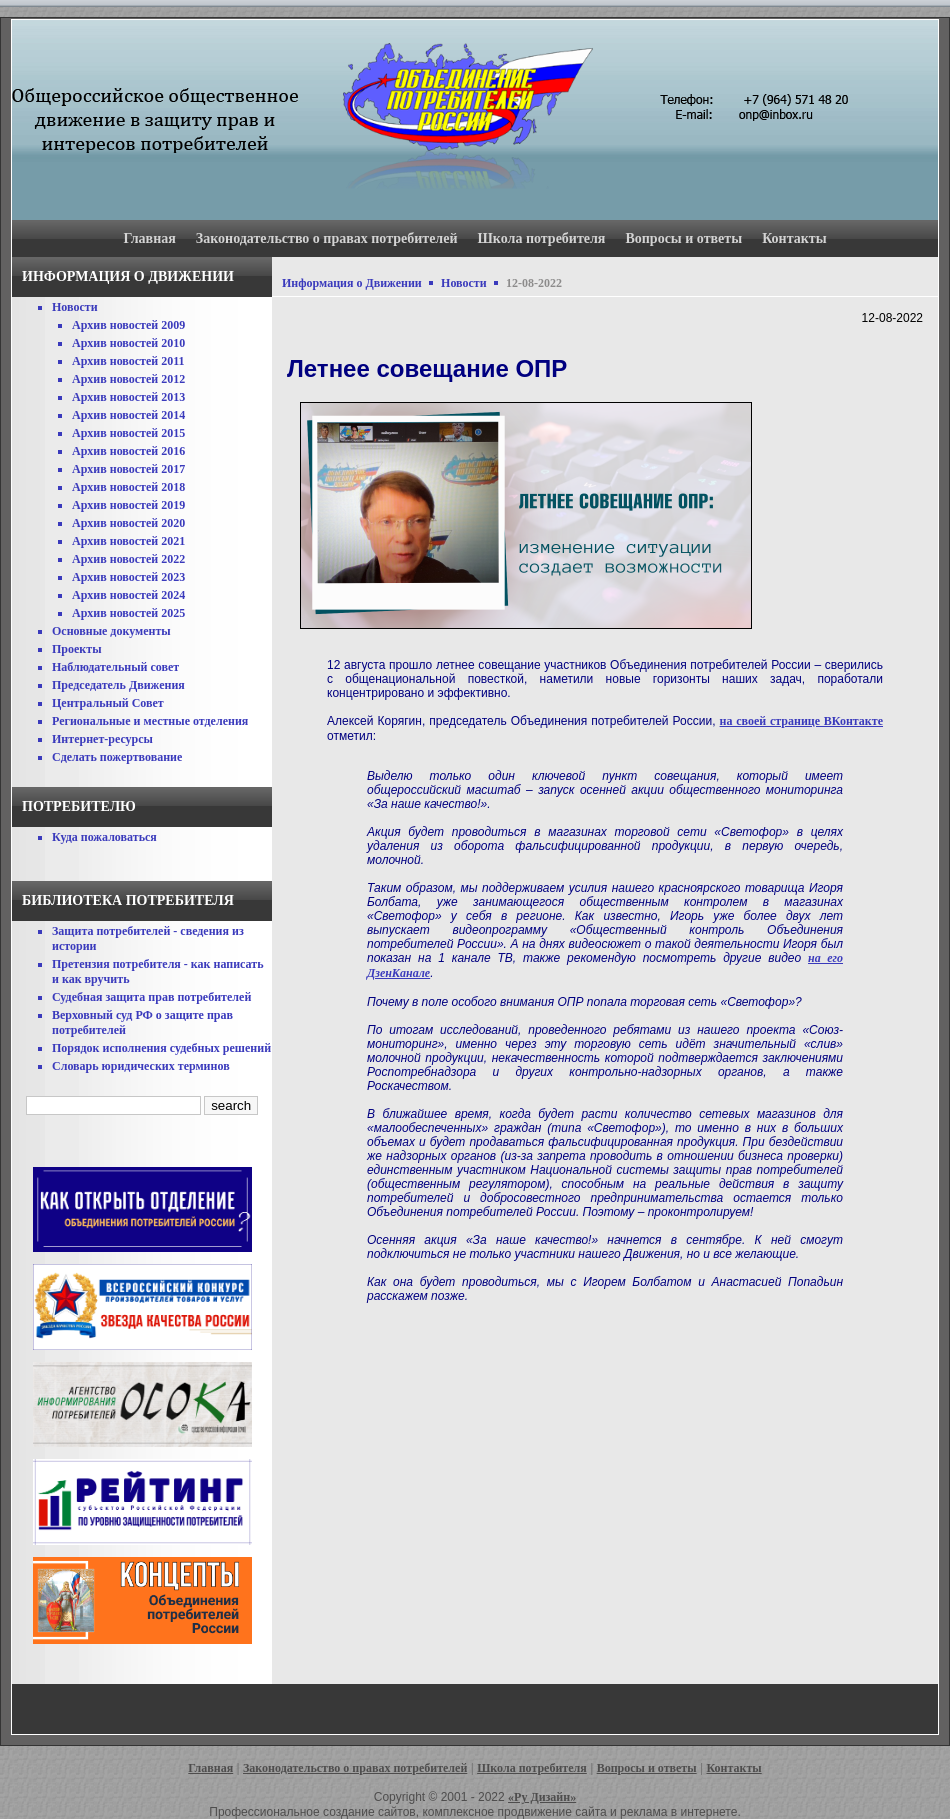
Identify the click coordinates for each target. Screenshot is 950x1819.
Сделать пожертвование (117, 757)
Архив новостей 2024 (128, 595)
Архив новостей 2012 (128, 379)
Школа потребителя (542, 238)
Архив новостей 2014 (128, 415)
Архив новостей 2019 (128, 505)
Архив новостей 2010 (128, 343)
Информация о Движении (352, 283)
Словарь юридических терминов (141, 1066)
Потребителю (79, 806)
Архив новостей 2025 (128, 613)
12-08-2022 (534, 283)
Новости (75, 307)
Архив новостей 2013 (128, 397)
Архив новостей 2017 (128, 469)
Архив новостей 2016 (128, 451)
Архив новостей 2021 (128, 541)
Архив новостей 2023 (128, 577)
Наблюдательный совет (115, 667)
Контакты (794, 238)
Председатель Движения (118, 685)
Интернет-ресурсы (102, 739)
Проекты (77, 649)
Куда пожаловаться (104, 837)
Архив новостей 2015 (128, 433)
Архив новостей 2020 (128, 523)
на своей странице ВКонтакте (801, 721)
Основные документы (111, 631)
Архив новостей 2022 (128, 559)
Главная (149, 238)
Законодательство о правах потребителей (327, 238)
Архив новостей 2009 (128, 325)
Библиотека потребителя (128, 900)
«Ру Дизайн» (542, 1797)
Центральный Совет (108, 703)
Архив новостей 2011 (128, 361)
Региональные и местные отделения (150, 721)
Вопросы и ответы (683, 238)
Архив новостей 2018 (128, 487)
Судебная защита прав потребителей (151, 997)
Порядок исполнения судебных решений (161, 1048)
